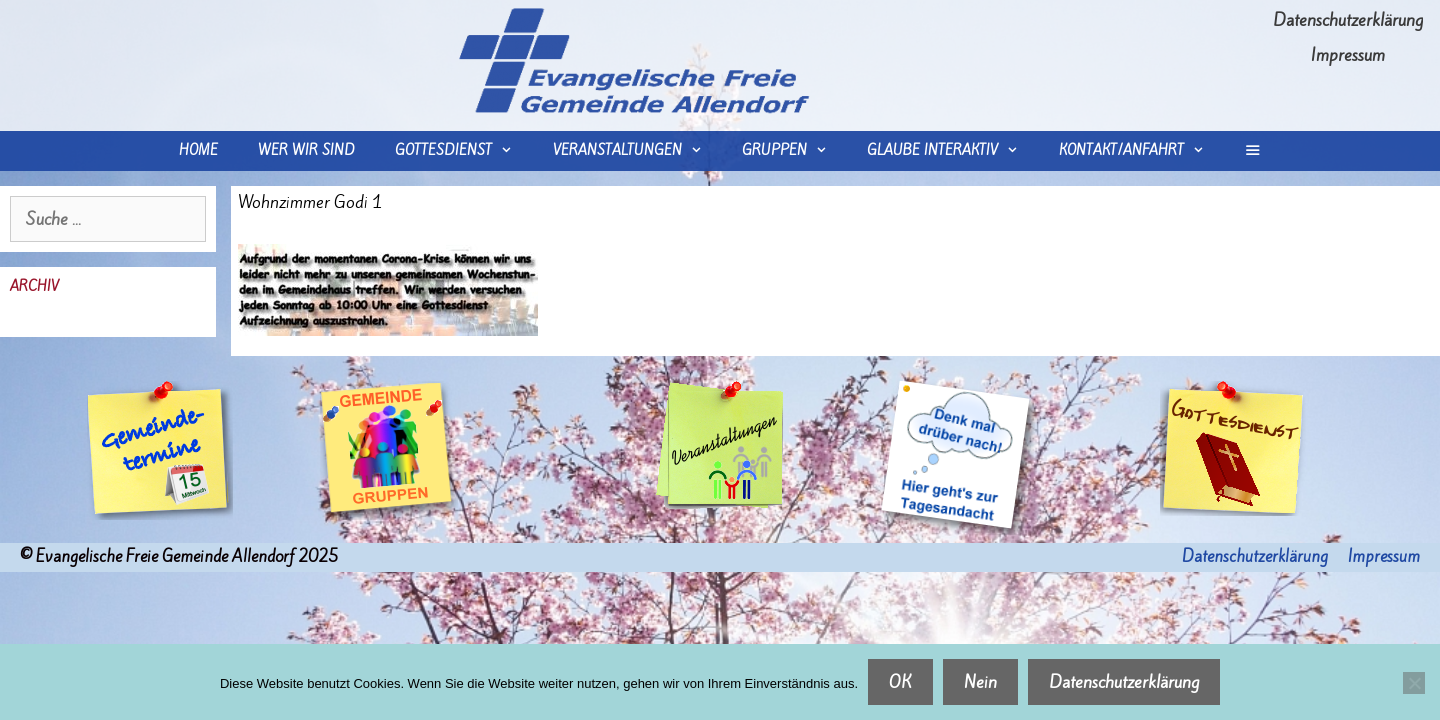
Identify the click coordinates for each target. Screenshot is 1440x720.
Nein (980, 682)
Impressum (1348, 55)
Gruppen (794, 151)
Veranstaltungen (637, 151)
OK (900, 682)
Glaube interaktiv (952, 151)
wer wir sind (306, 150)
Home (198, 150)
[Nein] (1414, 683)
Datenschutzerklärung (1348, 20)
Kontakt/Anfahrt (1141, 151)
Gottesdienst (463, 151)
